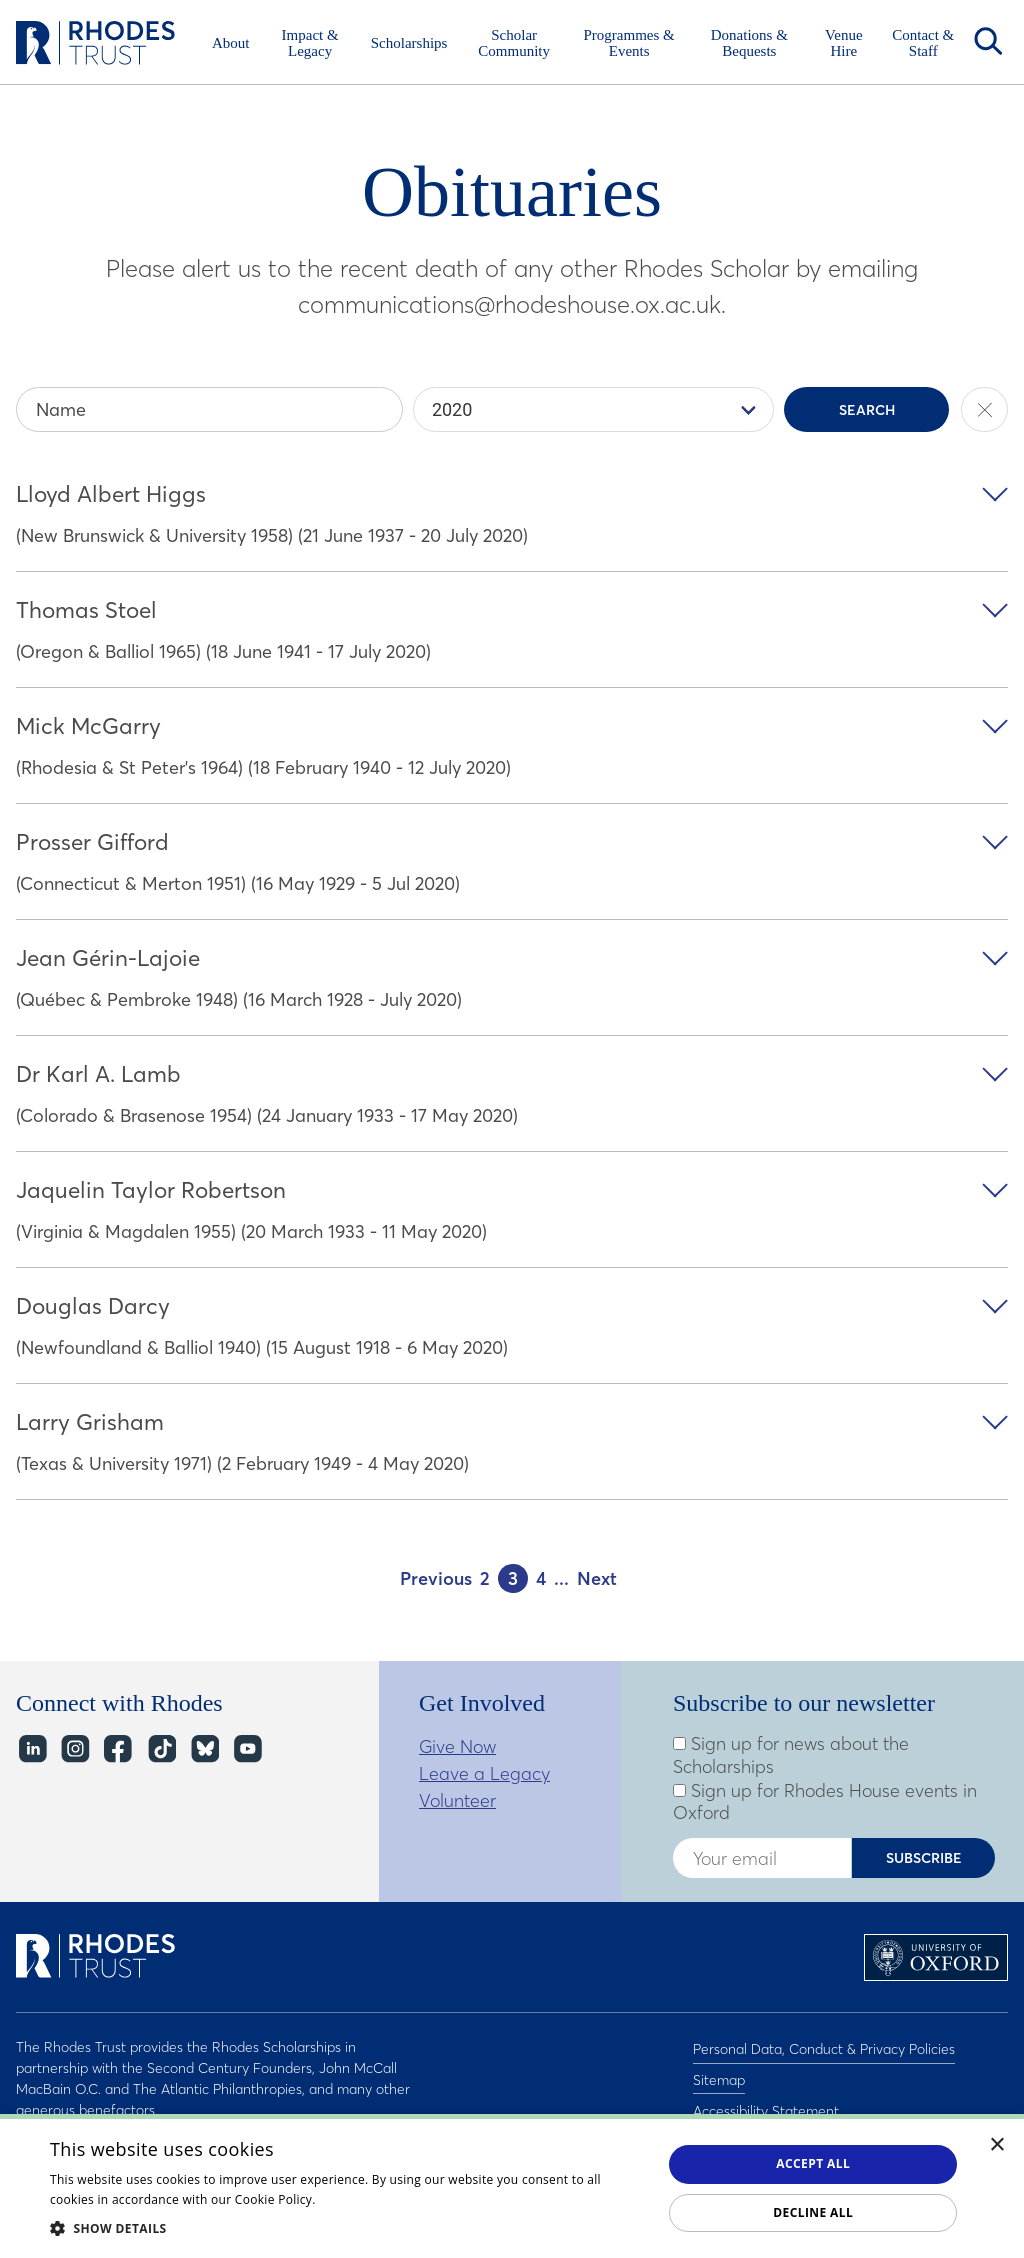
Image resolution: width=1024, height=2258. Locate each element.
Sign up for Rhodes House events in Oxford (825, 1802)
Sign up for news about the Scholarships (791, 1755)
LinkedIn (31, 1748)
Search (988, 41)
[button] (347, 2228)
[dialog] (512, 2186)
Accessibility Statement (766, 2099)
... (561, 1578)
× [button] (997, 2145)
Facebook (117, 1748)
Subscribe (924, 1858)
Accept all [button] (813, 2163)
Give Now (457, 1746)
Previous (436, 1578)
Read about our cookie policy (404, 2199)
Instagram (74, 1748)
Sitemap (719, 2073)
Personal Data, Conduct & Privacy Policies (824, 2047)
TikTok (160, 1748)
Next (597, 1578)
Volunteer (457, 1800)
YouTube (246, 1748)
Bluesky (203, 1748)
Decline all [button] (813, 2212)
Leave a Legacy (484, 1773)
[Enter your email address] (762, 1858)
